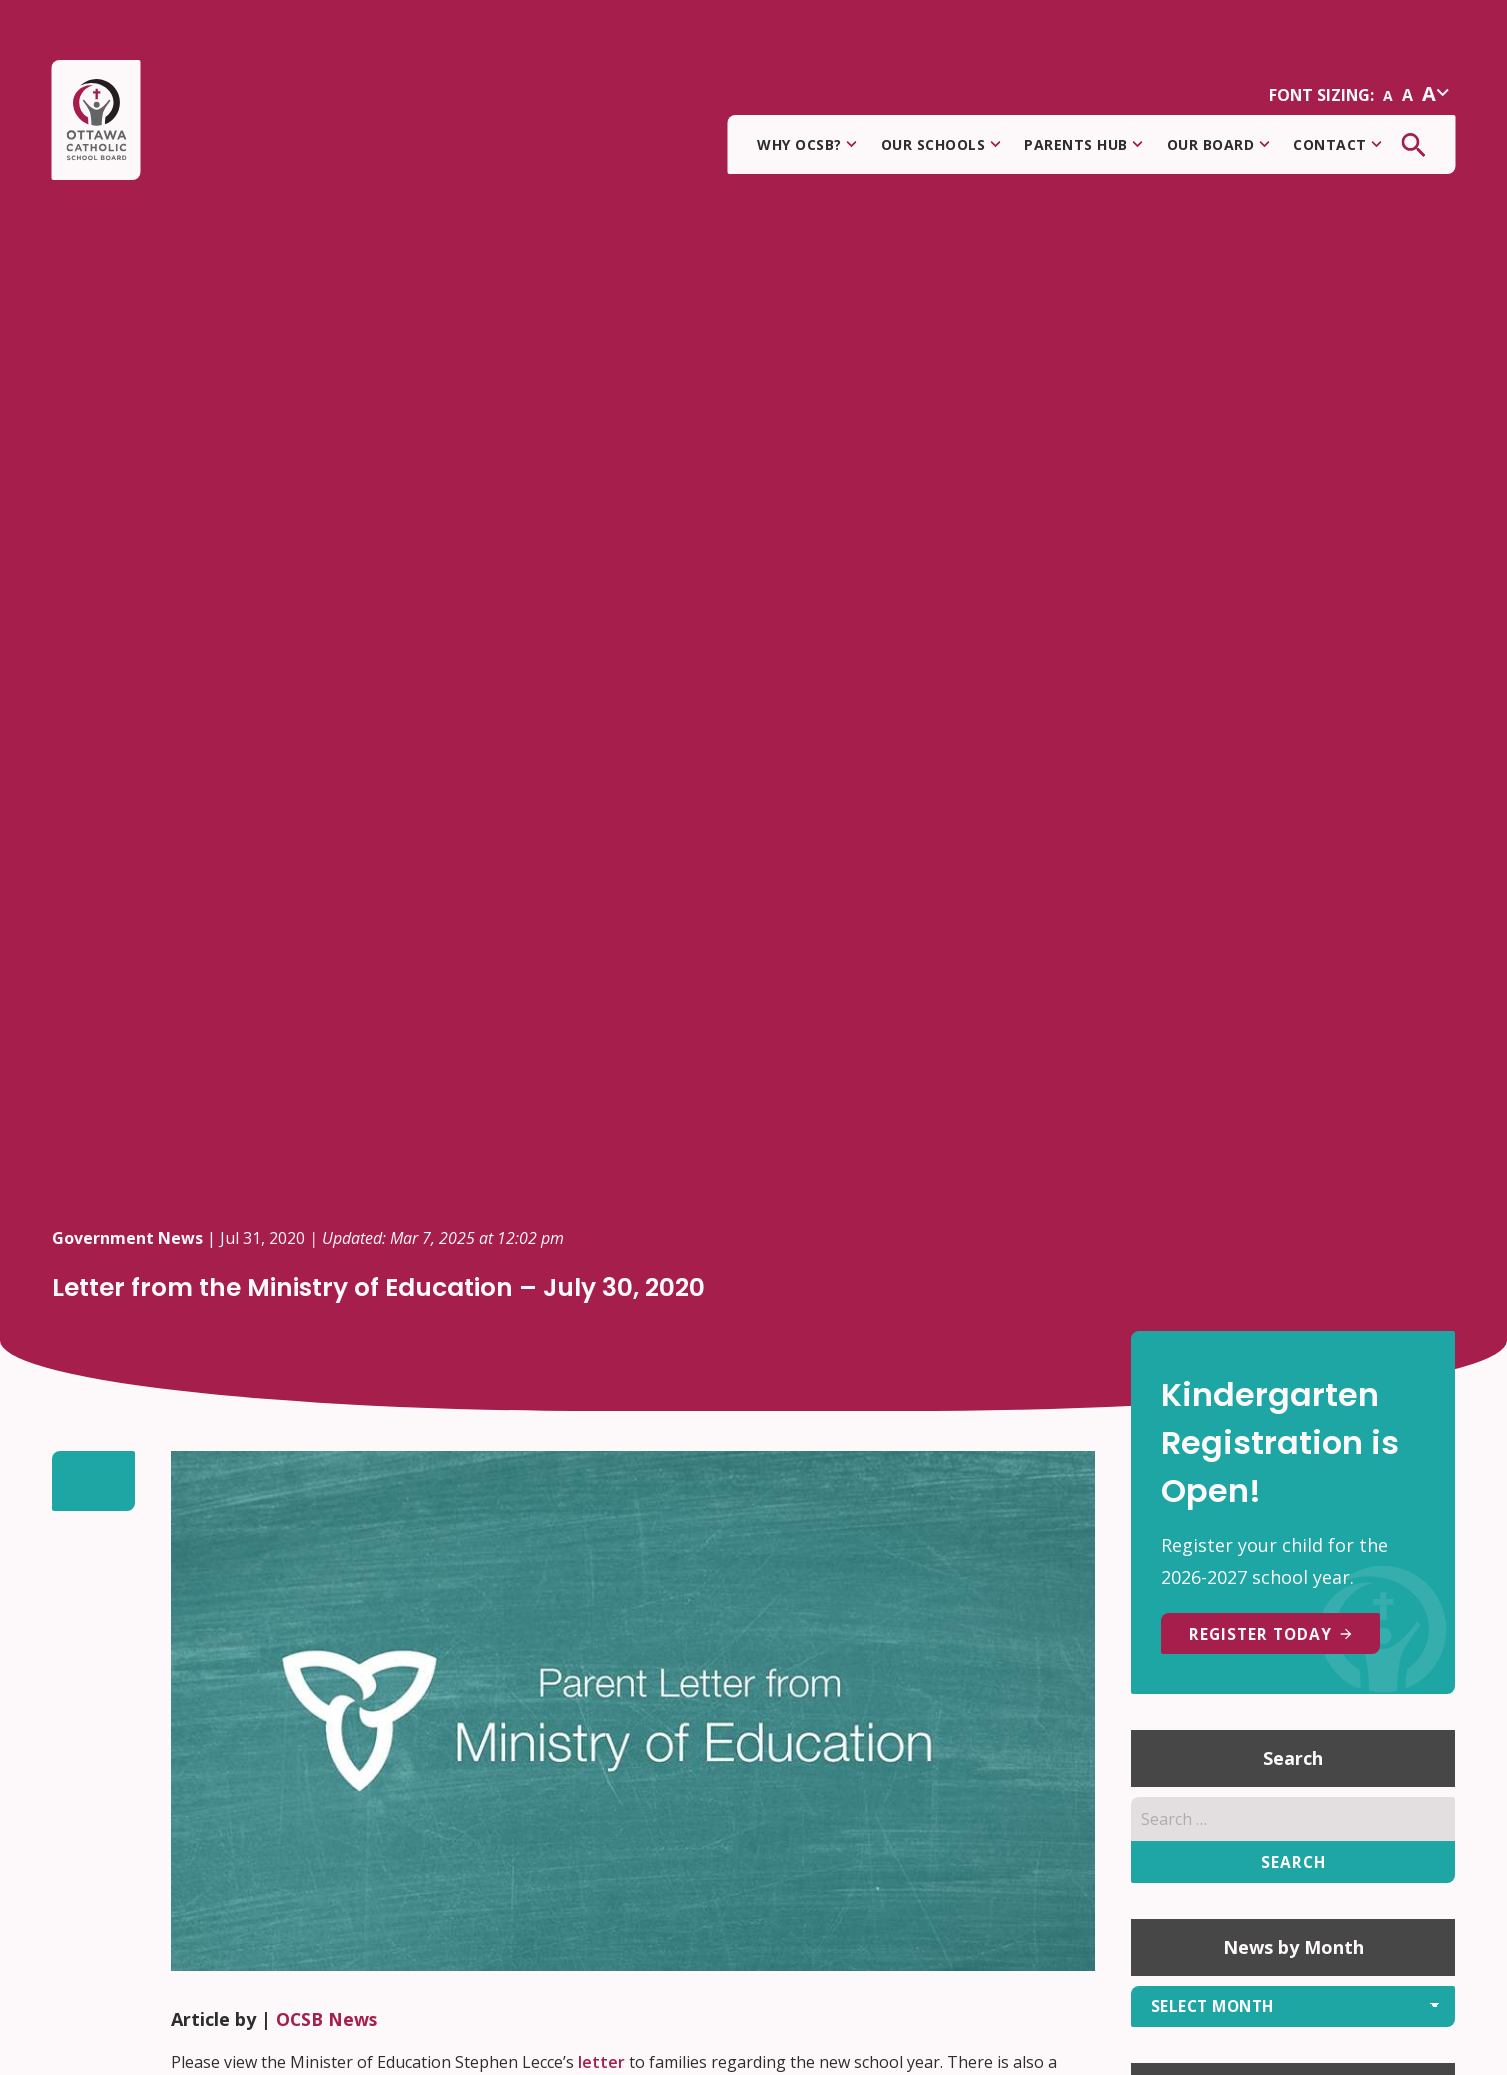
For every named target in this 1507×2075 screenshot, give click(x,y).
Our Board (1218, 145)
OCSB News (328, 2019)
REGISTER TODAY (1274, 1634)
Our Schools (941, 145)
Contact (1337, 145)
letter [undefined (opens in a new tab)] (601, 2062)
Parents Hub (1083, 145)
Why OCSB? (807, 145)
